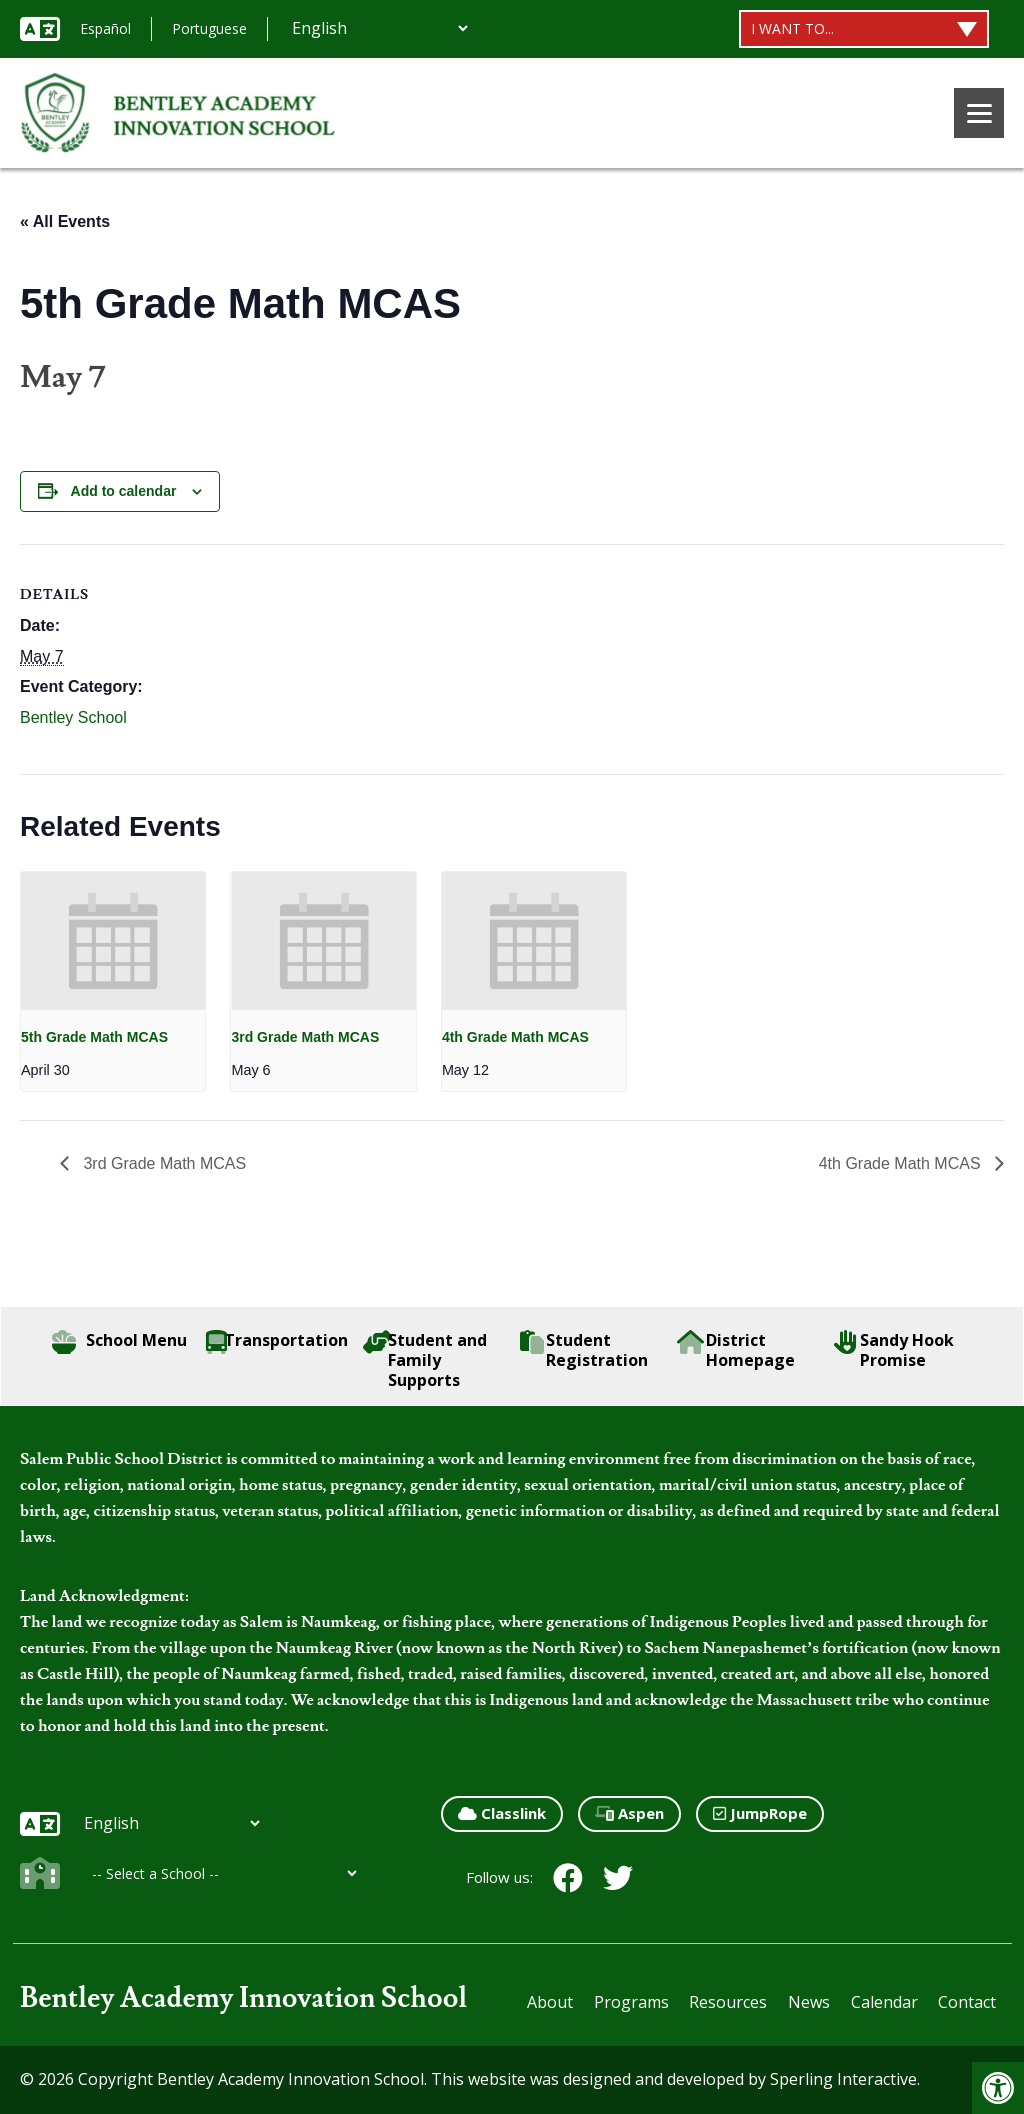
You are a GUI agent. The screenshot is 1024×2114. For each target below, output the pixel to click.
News (809, 2002)
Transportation (277, 1342)
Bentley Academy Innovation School (243, 1998)
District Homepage (736, 1350)
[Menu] (979, 113)
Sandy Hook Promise (894, 1350)
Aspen (629, 1813)
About (550, 2002)
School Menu (119, 1342)
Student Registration (584, 1350)
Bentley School (73, 717)
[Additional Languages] (379, 28)
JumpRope (760, 1813)
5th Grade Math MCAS (94, 1037)
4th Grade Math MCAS (515, 1037)
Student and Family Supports (425, 1360)
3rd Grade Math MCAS (305, 1037)
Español (105, 28)
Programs (631, 2002)
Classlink (502, 1813)
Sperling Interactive (843, 2079)
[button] (998, 2088)
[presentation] (113, 941)
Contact (967, 2002)
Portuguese (209, 28)
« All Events (65, 221)
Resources (728, 2002)
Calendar (884, 2002)
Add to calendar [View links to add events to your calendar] (124, 491)
